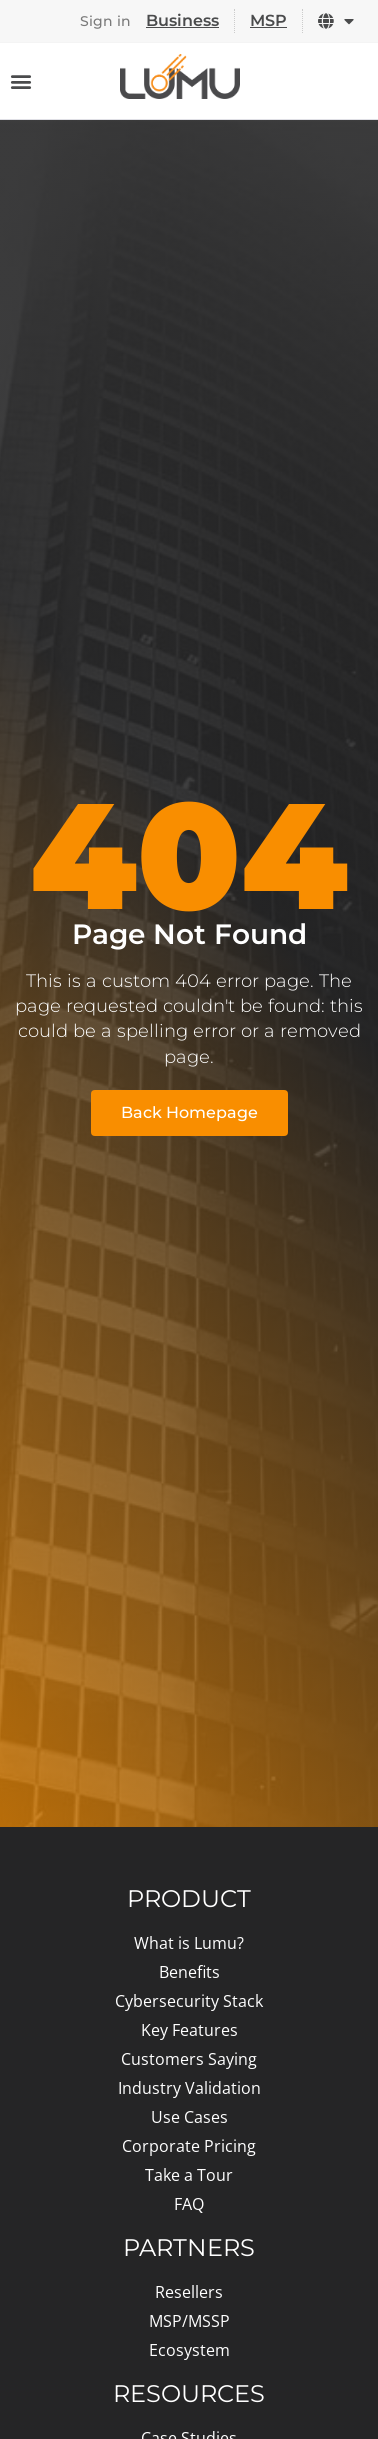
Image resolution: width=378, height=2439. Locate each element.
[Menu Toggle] (21, 81)
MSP (268, 20)
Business (182, 20)
